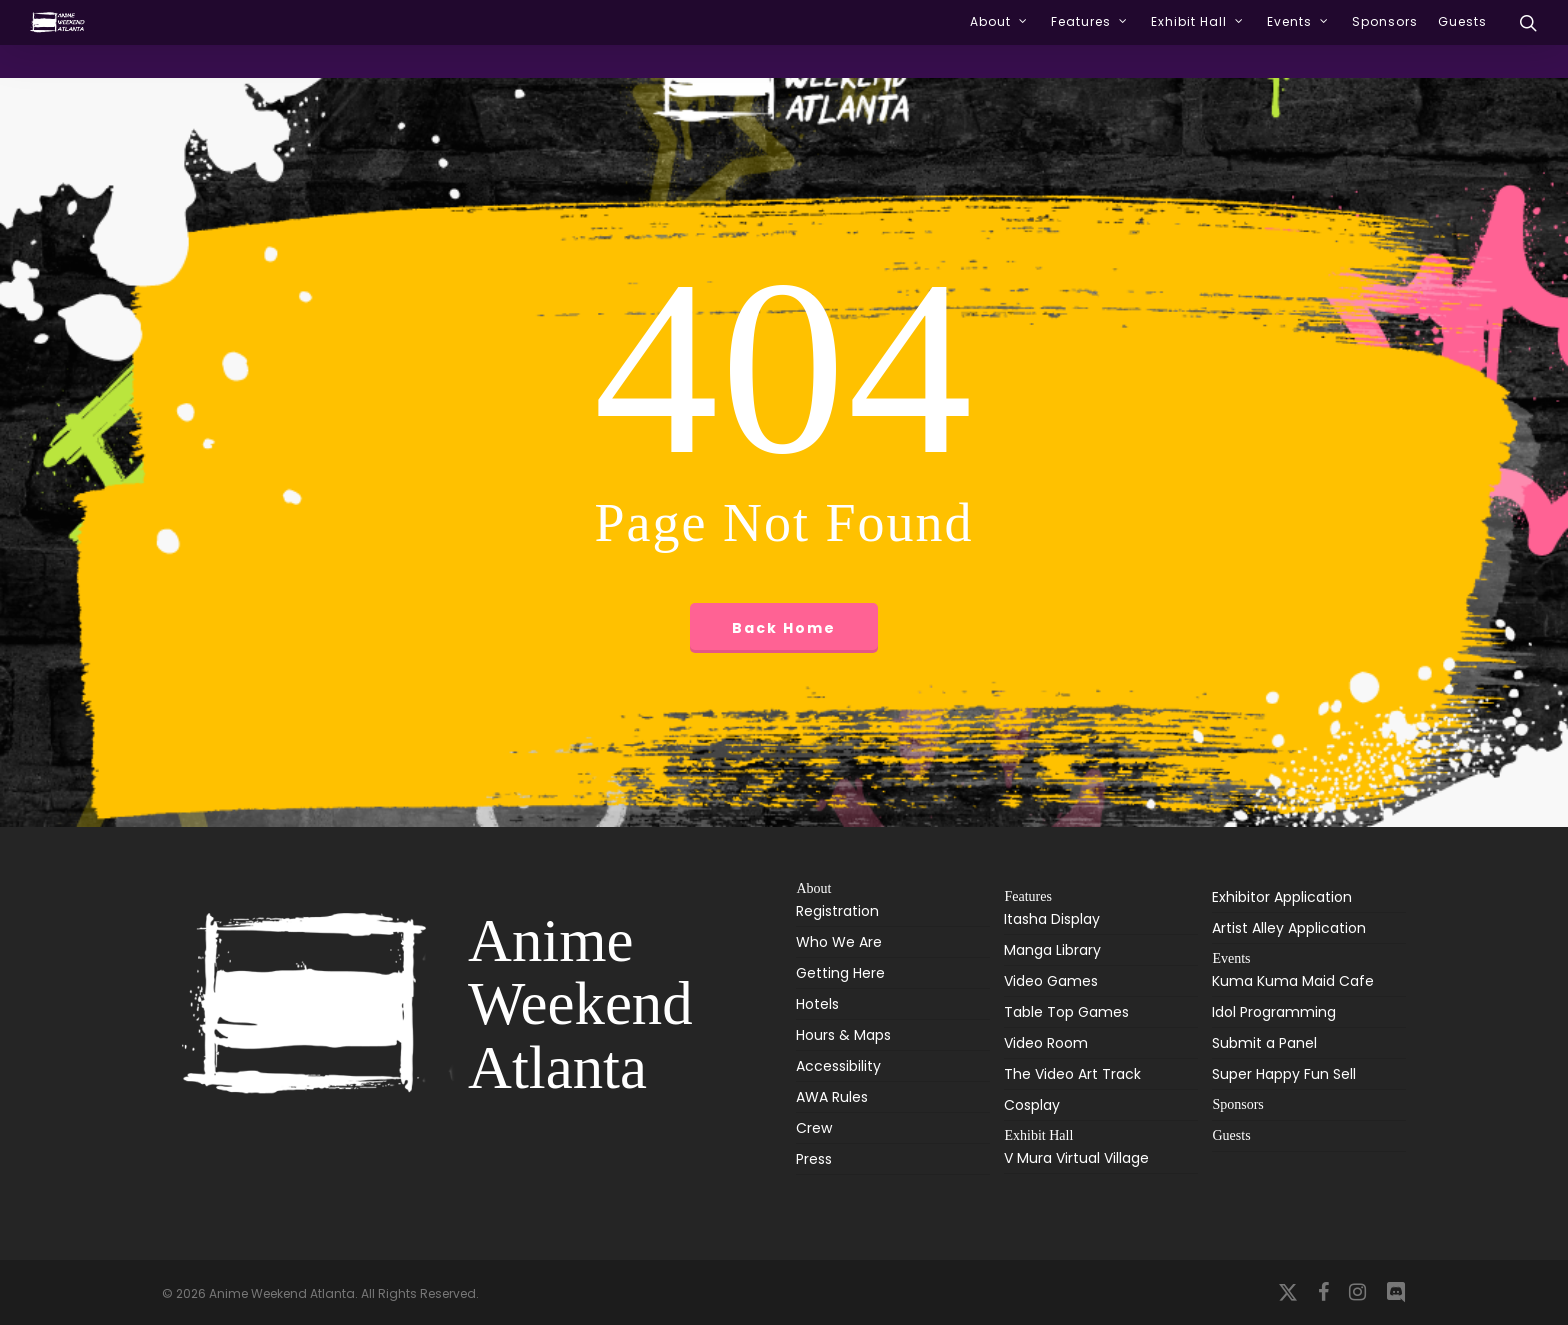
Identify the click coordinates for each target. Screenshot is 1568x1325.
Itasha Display (1052, 920)
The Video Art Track (1072, 1074)
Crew (814, 1128)
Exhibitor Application (1282, 897)
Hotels (817, 1004)
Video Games (1051, 981)
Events (1231, 958)
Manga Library (1052, 950)
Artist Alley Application (1289, 928)
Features (1027, 896)
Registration (837, 912)
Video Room (1046, 1043)
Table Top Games (1066, 1012)
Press (814, 1159)
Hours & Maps (843, 1035)
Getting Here (840, 973)
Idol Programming (1274, 1012)
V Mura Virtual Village (1076, 1159)
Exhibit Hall (1038, 1135)
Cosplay (1032, 1105)
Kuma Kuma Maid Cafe (1293, 982)
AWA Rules (832, 1097)
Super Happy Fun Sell (1284, 1074)
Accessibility (838, 1066)
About (813, 889)
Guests (1231, 1135)
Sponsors (1237, 1104)
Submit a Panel (1264, 1043)
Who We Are (839, 942)
